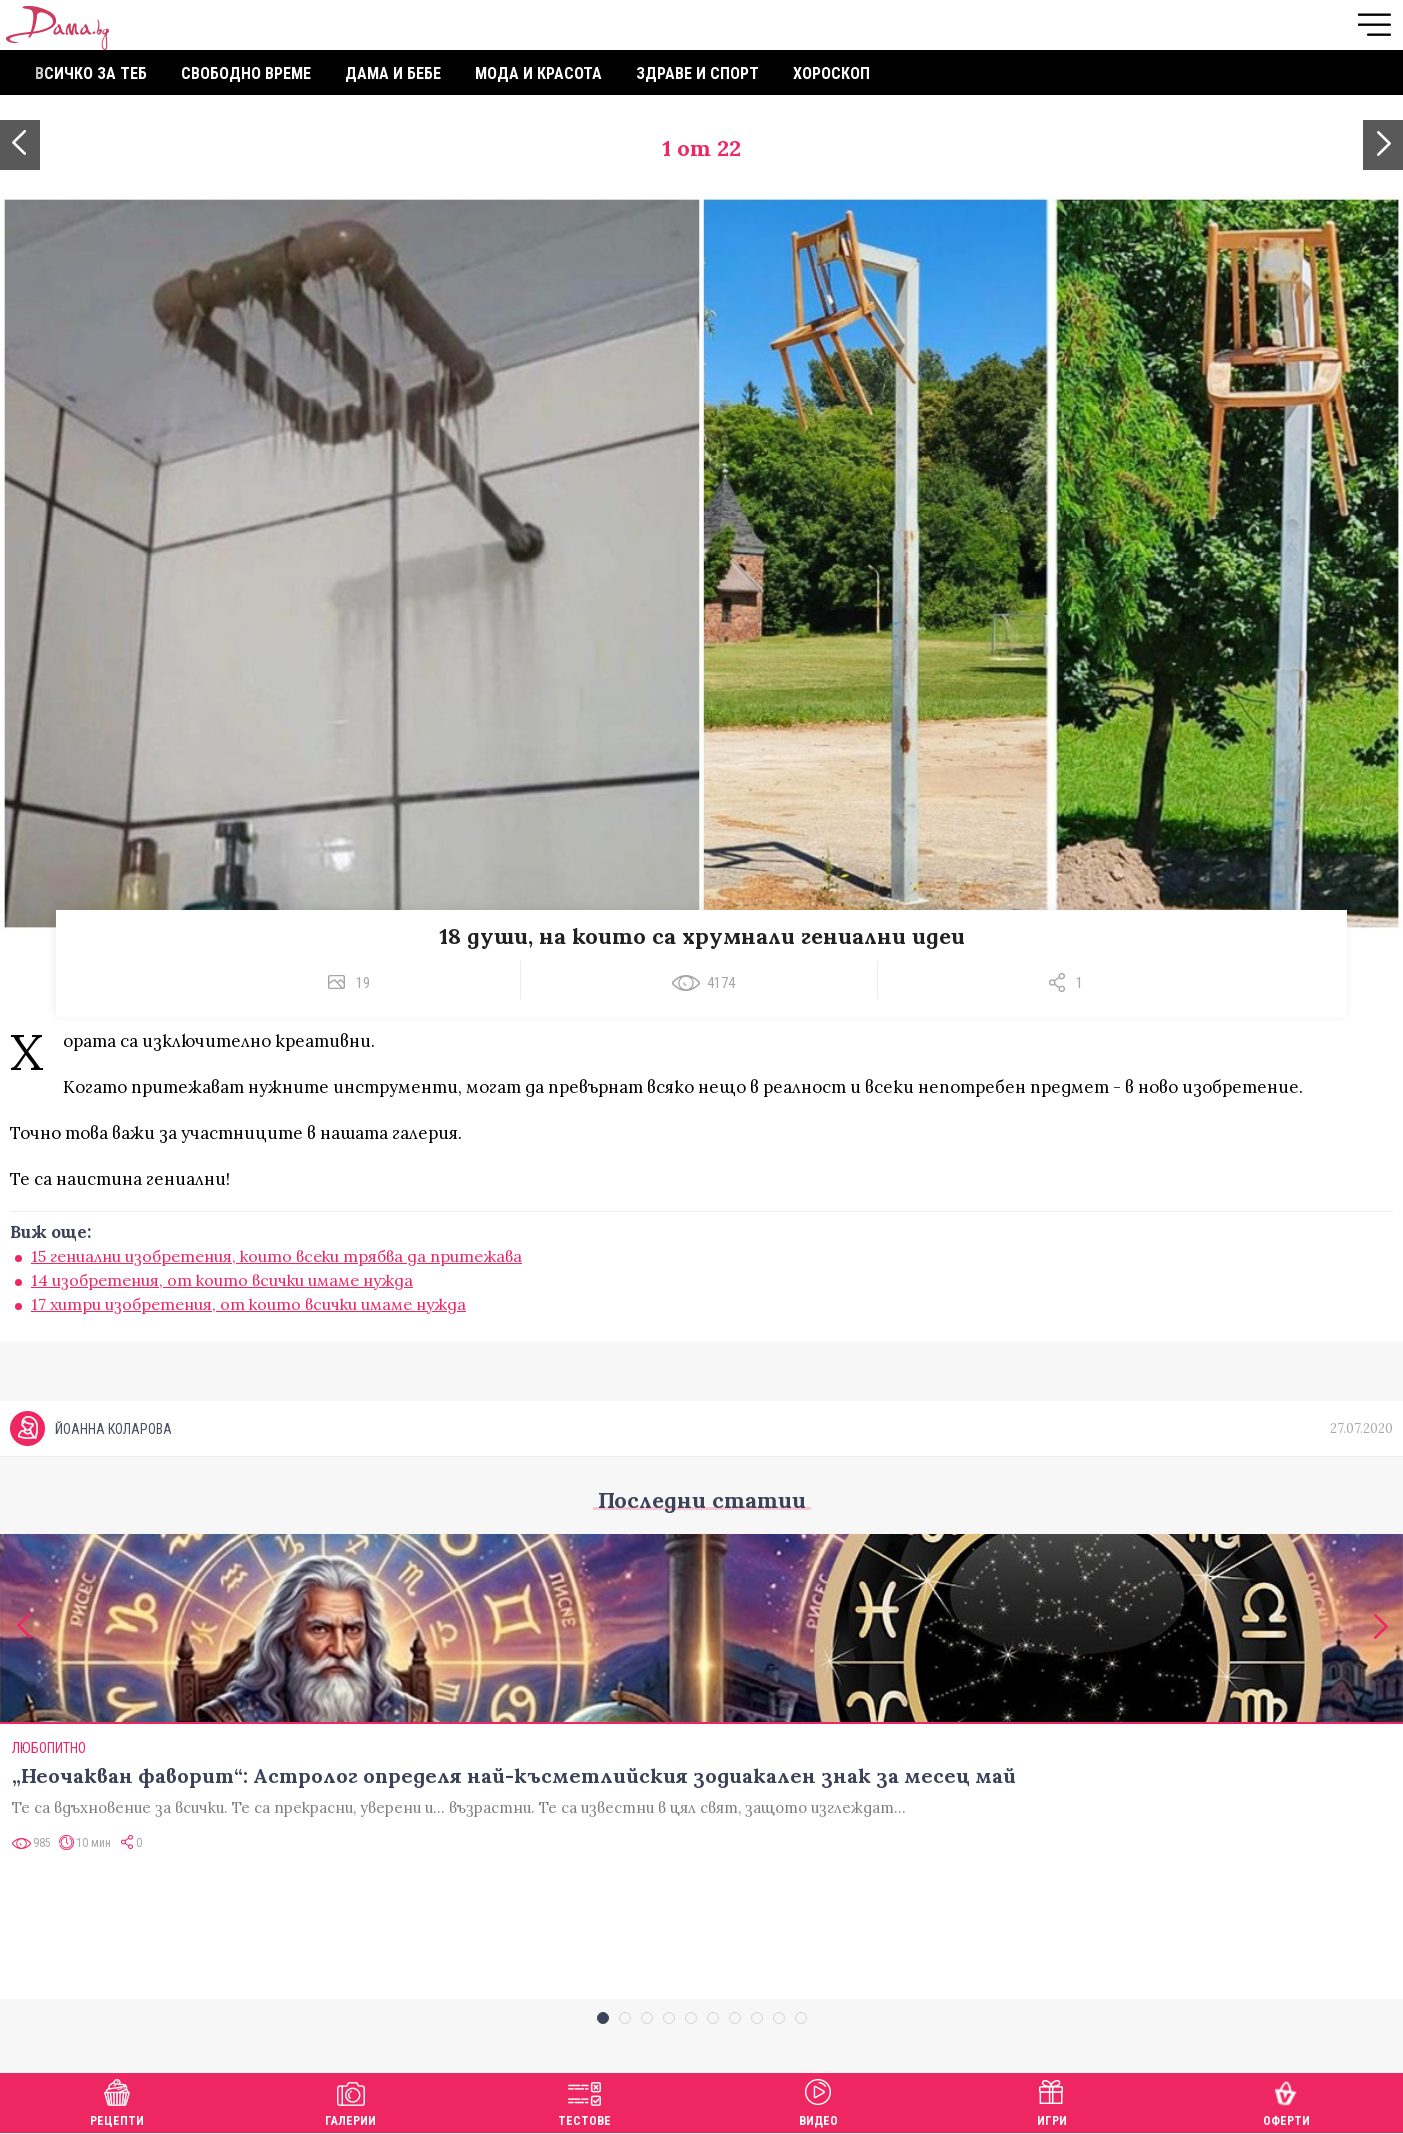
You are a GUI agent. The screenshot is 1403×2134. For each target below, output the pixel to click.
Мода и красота (538, 73)
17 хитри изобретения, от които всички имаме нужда (248, 1304)
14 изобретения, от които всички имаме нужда (222, 1280)
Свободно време (246, 73)
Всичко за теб (91, 73)
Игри (1052, 2100)
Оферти (1286, 2100)
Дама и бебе (393, 73)
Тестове (584, 2100)
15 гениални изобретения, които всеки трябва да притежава (276, 1256)
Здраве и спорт (697, 73)
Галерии (350, 2100)
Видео (818, 2100)
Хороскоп (831, 73)
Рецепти (117, 2100)
